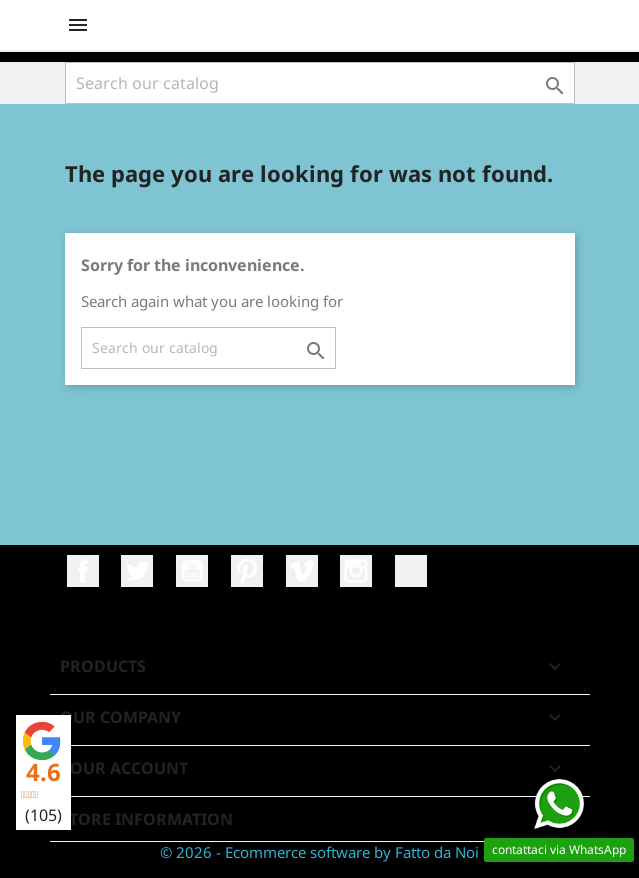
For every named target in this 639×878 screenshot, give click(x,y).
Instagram (356, 571)
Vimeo (302, 571)
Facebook (83, 571)
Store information (146, 819)
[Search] (320, 83)
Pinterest (247, 571)
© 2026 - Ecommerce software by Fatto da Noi (319, 852)
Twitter (137, 571)
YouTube (192, 571)
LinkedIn (411, 571)
